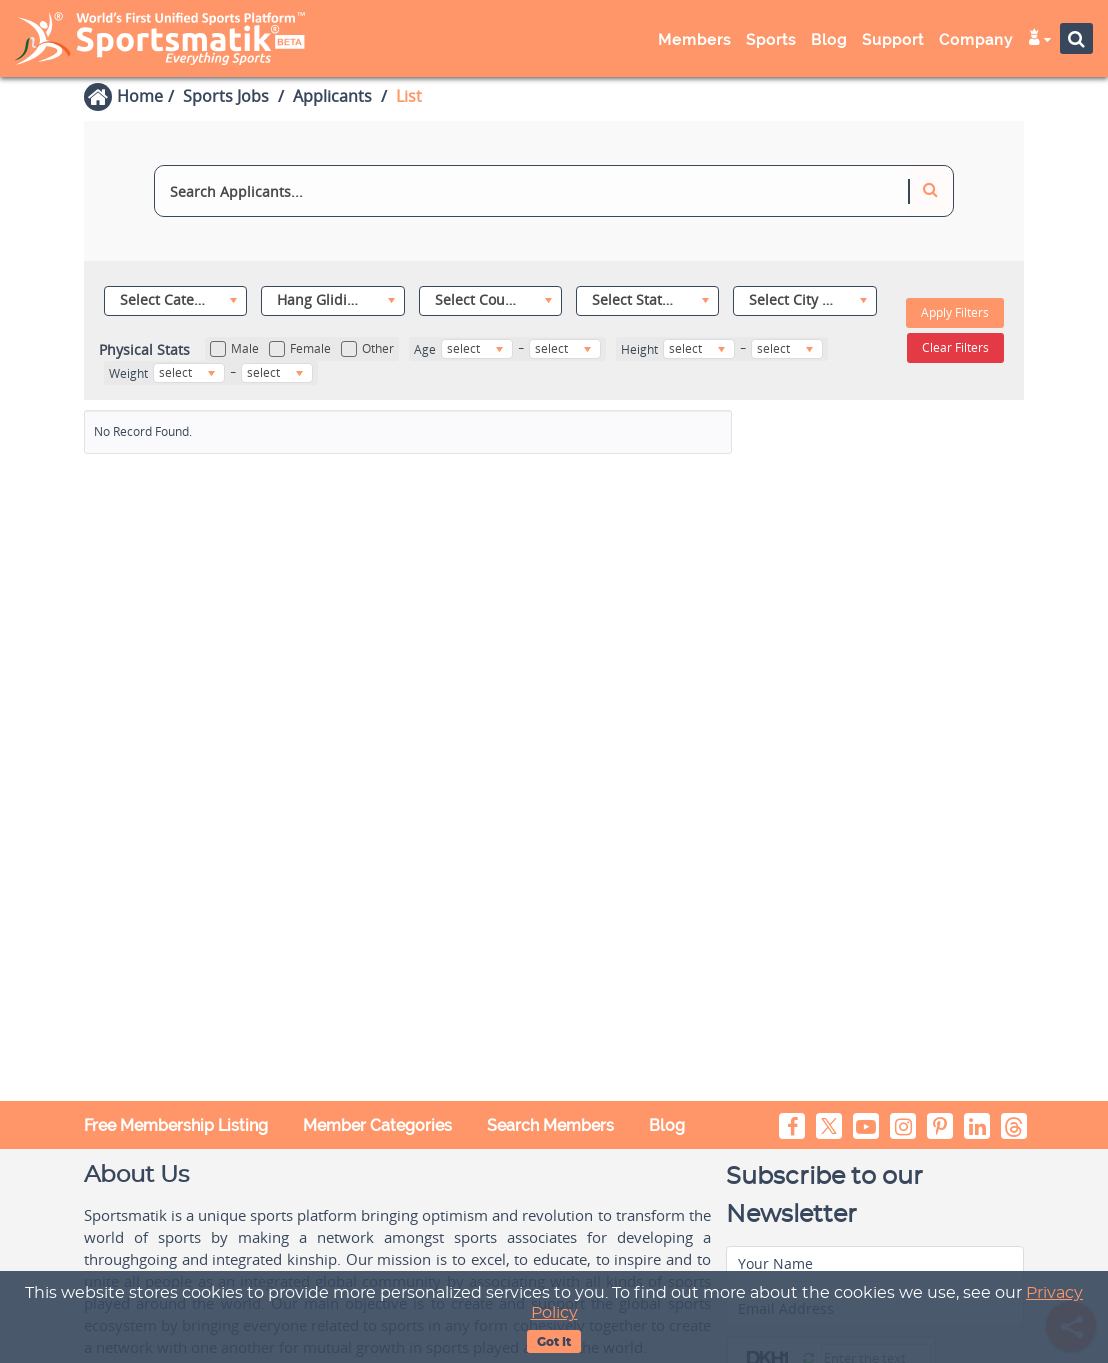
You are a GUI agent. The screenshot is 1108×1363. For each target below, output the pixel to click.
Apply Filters (955, 312)
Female (300, 349)
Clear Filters (955, 347)
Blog (829, 40)
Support (893, 40)
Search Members (550, 1125)
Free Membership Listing (176, 1125)
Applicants (332, 96)
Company (976, 40)
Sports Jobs (226, 96)
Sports (771, 40)
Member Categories (377, 1125)
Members (694, 40)
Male (234, 349)
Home (140, 96)
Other (367, 349)
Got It (554, 1342)
